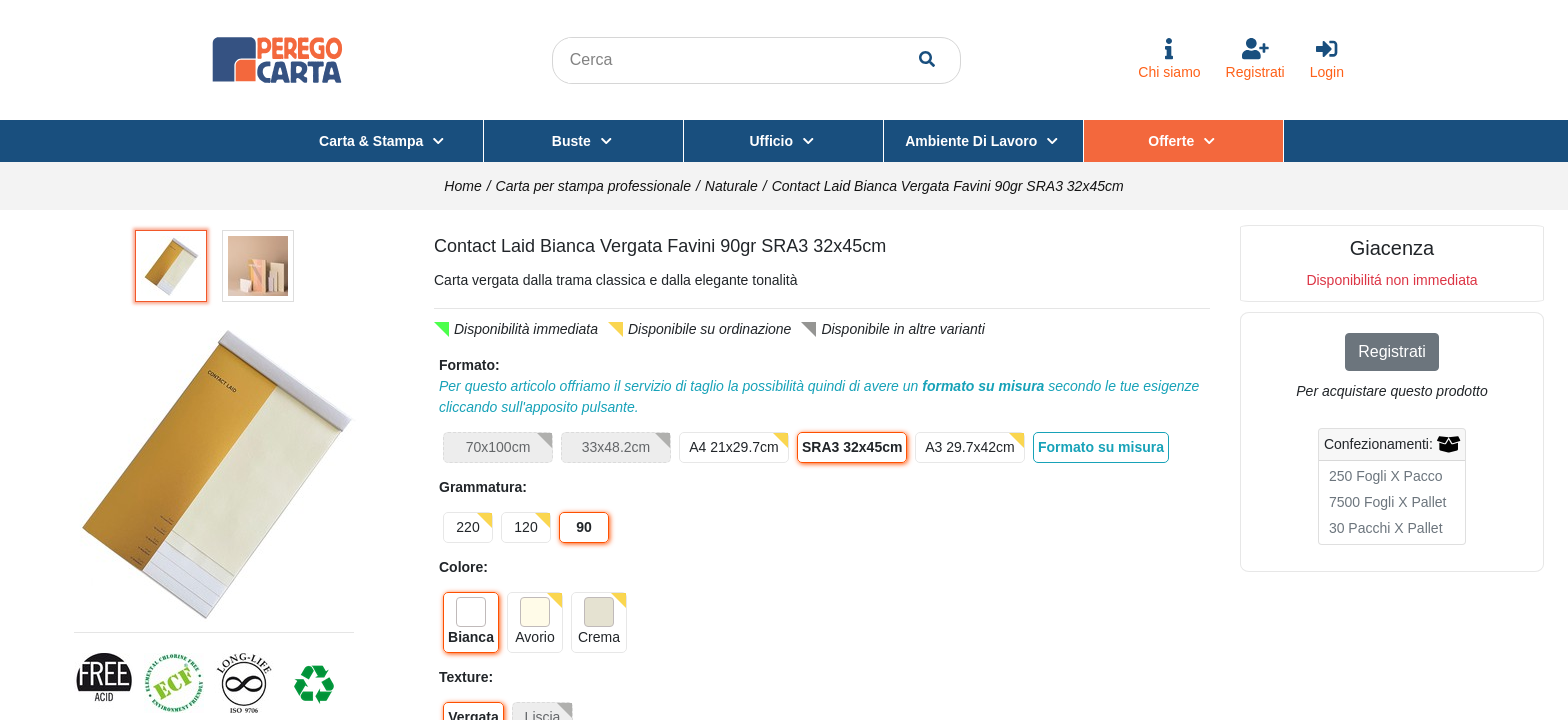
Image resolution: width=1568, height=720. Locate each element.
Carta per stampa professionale (593, 186)
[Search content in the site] (737, 60)
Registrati (1392, 351)
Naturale (731, 186)
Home (462, 186)
